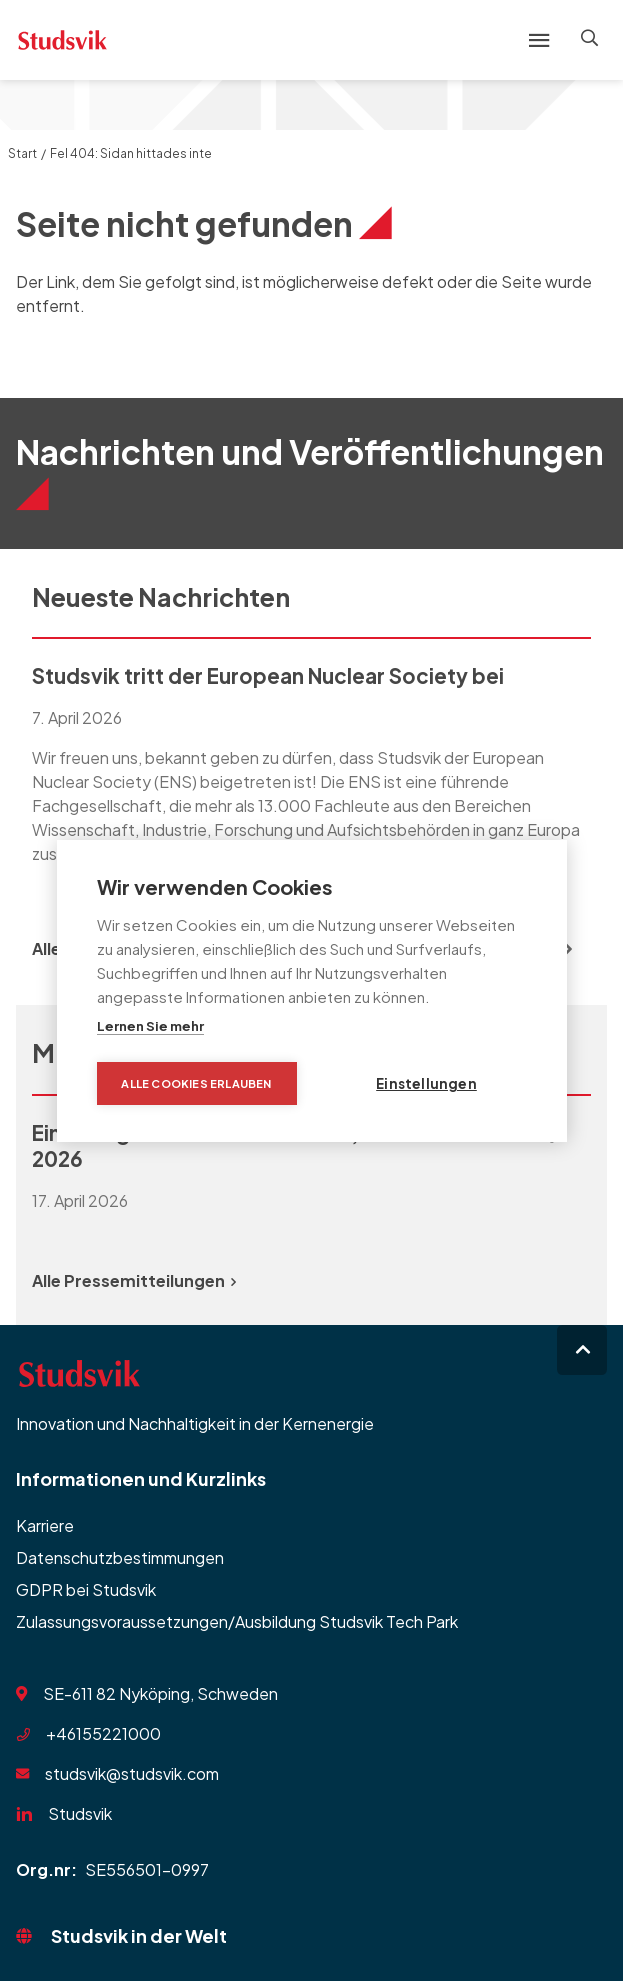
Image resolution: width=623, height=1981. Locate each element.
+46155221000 (103, 1733)
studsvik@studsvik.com (132, 1773)
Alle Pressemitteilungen (134, 1280)
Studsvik (80, 1813)
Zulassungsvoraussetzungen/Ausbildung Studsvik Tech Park (237, 1621)
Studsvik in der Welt (139, 1935)
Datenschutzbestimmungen (120, 1557)
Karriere (45, 1525)
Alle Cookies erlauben (196, 1083)
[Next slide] (567, 949)
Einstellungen (426, 1083)
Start (22, 153)
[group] (311, 778)
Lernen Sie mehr (150, 1026)
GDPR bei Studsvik (86, 1589)
